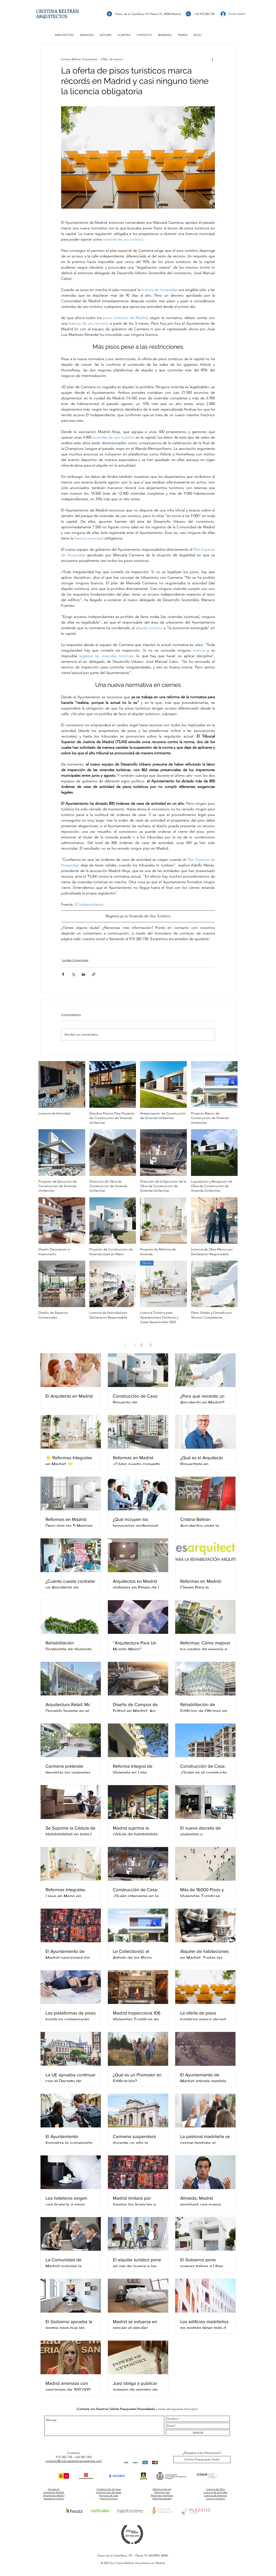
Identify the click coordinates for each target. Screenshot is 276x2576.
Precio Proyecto (108, 2498)
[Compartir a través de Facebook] (63, 974)
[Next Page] (150, 1345)
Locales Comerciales (75, 960)
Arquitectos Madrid (53, 2495)
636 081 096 (83, 2457)
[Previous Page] (125, 1345)
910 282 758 (64, 2457)
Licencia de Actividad (215, 2492)
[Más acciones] (212, 59)
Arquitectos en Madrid (150, 2563)
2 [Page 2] (141, 1345)
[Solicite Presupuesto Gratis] (201, 2459)
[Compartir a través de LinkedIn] (83, 974)
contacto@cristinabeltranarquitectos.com (74, 2461)
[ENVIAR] (198, 2433)
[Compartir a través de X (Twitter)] (73, 974)
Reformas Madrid (162, 2498)
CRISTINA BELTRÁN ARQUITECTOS (57, 13)
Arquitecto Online (54, 2498)
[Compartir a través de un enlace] (94, 974)
